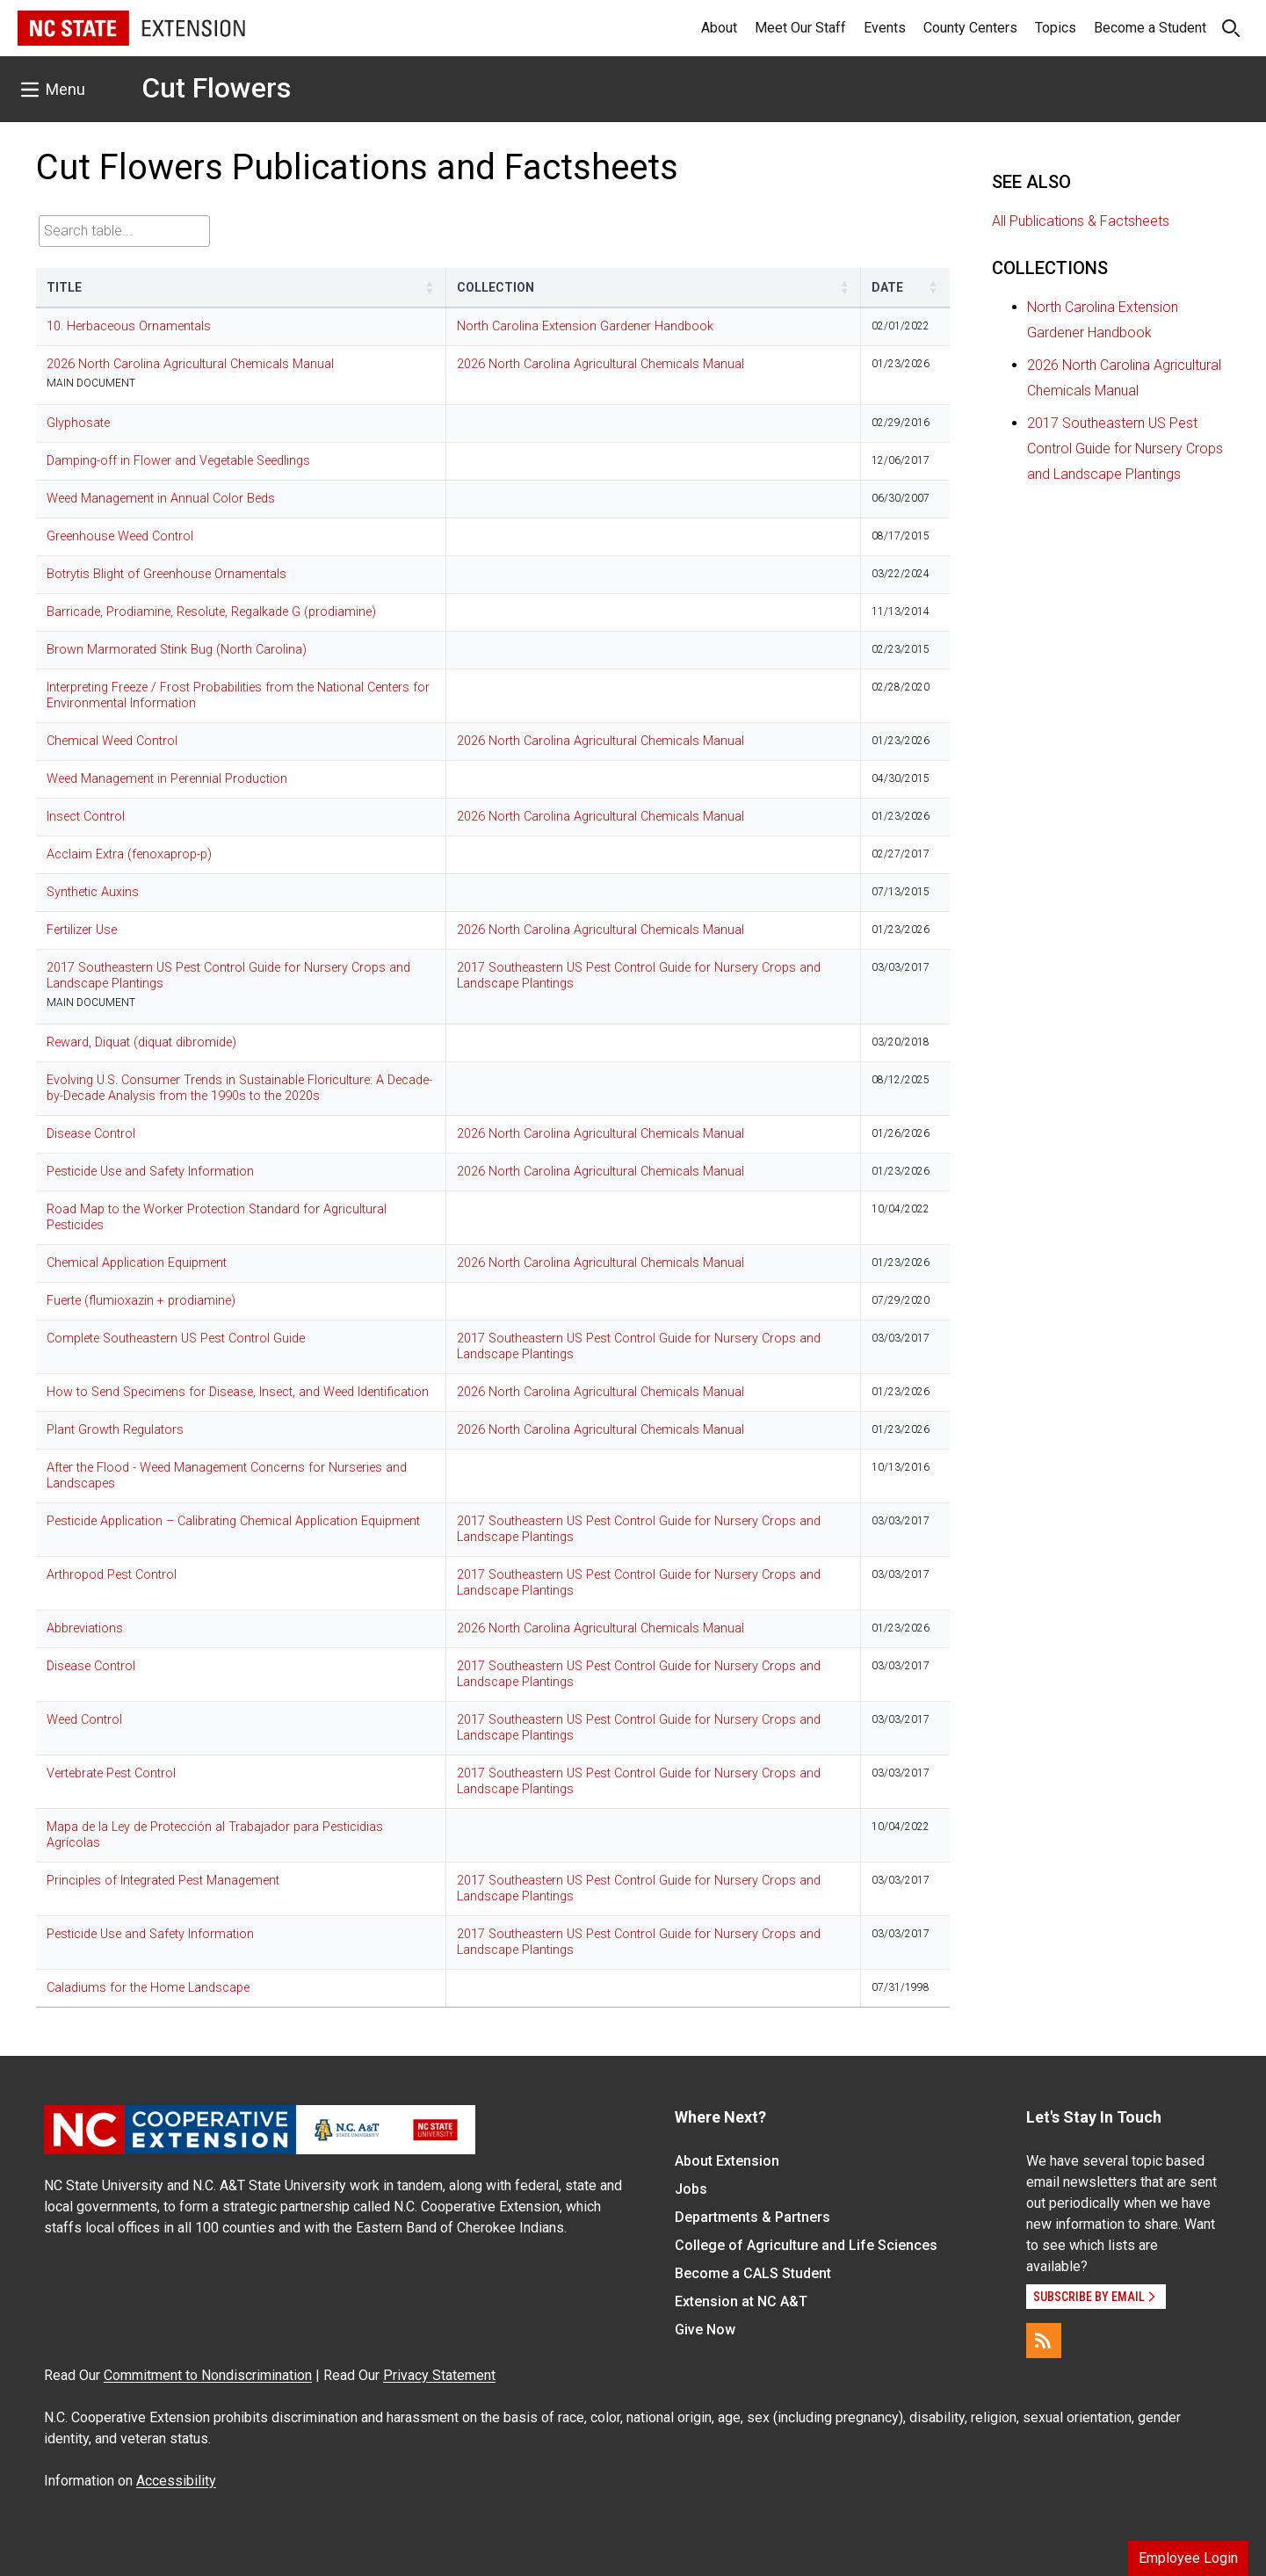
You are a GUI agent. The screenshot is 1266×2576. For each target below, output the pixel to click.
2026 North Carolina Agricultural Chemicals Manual (190, 364)
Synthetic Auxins (93, 892)
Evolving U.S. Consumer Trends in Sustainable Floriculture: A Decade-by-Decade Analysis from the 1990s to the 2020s (239, 1088)
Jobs (691, 2189)
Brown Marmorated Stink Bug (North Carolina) (177, 649)
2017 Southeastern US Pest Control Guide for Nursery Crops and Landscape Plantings (1125, 448)
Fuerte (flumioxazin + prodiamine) (141, 1300)
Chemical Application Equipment (137, 1262)
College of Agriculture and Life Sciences (806, 2245)
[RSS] (1043, 2340)
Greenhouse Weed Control (120, 536)
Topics (1055, 27)
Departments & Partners (752, 2217)
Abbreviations (85, 1628)
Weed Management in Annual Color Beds (161, 498)
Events (885, 27)
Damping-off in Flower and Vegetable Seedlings (178, 460)
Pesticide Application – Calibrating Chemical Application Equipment (233, 1521)
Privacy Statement (439, 2375)
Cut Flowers (216, 88)
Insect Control (86, 816)
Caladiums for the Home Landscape (148, 1987)
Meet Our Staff (800, 27)
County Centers (970, 27)
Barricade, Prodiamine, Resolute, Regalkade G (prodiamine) (211, 611)
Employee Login (1188, 2558)
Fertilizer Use (82, 930)
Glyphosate (78, 423)
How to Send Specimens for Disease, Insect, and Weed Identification (238, 1392)
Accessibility (176, 2480)
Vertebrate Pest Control (111, 1773)
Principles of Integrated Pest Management (163, 1880)
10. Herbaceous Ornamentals (129, 326)
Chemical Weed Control (112, 741)
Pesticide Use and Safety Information (150, 1171)
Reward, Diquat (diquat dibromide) (141, 1042)
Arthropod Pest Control (112, 1574)
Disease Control (91, 1133)
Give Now (705, 2329)
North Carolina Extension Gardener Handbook (585, 326)
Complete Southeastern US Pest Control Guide (176, 1338)
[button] (429, 287)
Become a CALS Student (753, 2273)
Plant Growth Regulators (115, 1429)
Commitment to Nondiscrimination (208, 2375)
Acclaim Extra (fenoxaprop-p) (129, 854)
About (719, 27)
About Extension (727, 2161)
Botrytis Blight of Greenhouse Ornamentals (166, 574)
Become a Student (1150, 27)
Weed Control (84, 1719)
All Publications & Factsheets (1080, 221)
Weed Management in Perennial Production (167, 778)
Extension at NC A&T (741, 2301)
